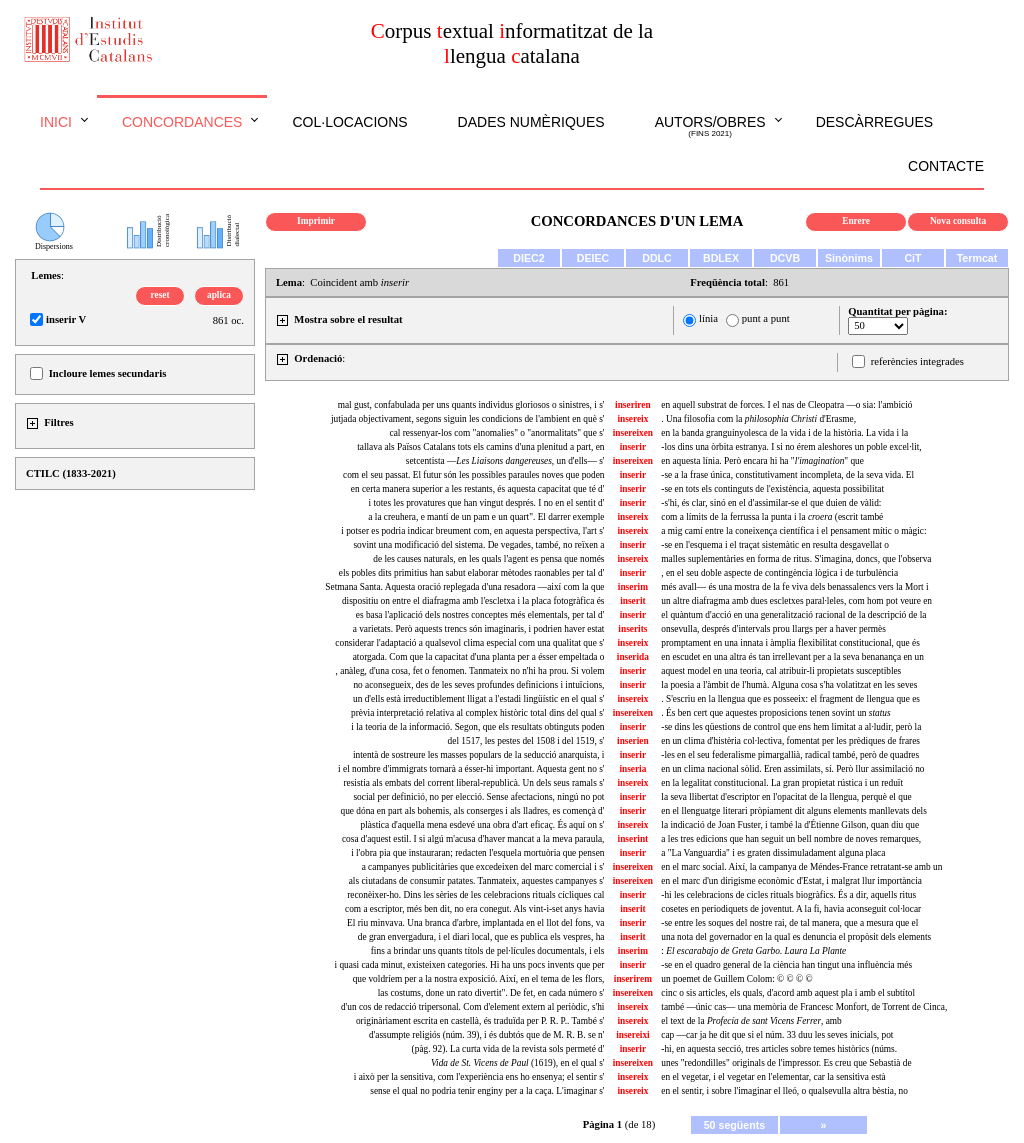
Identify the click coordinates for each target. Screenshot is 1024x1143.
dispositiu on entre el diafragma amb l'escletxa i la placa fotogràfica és (473, 601)
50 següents (735, 1125)
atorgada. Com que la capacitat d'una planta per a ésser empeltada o (479, 657)
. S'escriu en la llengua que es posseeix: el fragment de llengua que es (790, 699)
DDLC (657, 258)
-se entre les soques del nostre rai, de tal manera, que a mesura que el (789, 923)
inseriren (633, 405)
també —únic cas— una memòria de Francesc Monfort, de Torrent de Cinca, (804, 1007)
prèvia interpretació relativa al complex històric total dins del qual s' (477, 713)
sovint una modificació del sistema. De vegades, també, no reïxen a (478, 545)
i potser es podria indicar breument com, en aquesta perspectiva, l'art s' (472, 531)
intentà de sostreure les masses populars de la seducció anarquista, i (479, 755)
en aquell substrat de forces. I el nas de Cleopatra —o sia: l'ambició (786, 405)
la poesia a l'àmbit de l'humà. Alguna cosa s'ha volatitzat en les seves (789, 685)
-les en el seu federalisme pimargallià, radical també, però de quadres (790, 755)
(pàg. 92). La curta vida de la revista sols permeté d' (508, 1049)
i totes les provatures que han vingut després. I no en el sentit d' (487, 503)
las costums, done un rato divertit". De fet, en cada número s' (491, 993)
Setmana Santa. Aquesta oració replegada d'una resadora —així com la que (464, 587)
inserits (632, 629)
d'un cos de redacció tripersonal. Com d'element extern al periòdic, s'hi (473, 1007)
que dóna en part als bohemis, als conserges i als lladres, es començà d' (473, 811)
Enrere (856, 221)
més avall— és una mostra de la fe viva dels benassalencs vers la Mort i (794, 587)
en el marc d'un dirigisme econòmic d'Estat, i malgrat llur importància (791, 881)
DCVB (785, 258)
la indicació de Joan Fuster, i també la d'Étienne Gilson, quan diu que (790, 825)
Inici (56, 122)
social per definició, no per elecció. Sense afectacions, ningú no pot (478, 797)
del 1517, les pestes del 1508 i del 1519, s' (526, 741)
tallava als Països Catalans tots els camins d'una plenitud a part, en (480, 447)
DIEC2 (528, 258)
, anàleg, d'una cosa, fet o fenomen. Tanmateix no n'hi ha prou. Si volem (470, 671)
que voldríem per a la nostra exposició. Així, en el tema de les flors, (479, 979)
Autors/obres (710, 127)
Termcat (977, 258)
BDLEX (721, 258)
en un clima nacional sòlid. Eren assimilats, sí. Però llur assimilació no (792, 769)
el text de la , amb (751, 1021)
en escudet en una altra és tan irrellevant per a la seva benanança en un (792, 657)
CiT (912, 258)
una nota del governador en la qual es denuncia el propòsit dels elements (796, 937)
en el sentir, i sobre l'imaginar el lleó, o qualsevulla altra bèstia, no (784, 1091)
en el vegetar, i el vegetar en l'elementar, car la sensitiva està (773, 1077)
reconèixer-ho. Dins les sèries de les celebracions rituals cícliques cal (475, 895)
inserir (633, 447)
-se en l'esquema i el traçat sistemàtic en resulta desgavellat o (775, 545)
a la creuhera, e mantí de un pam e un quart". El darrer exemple (486, 517)
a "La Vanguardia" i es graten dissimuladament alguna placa (773, 853)
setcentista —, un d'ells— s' (505, 461)
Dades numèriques (531, 122)
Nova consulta (958, 221)
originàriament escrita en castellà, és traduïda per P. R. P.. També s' (480, 1021)
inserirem (633, 979)
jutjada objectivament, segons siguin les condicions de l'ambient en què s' (468, 419)
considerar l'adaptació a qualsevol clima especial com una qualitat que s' (469, 643)
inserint (633, 839)
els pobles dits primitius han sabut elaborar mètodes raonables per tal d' (472, 573)
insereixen (633, 433)
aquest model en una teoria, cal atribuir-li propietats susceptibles (781, 671)
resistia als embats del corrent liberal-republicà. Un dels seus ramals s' (473, 783)
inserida (633, 657)
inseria (632, 769)
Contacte (946, 166)
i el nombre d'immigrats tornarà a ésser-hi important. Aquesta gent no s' (471, 769)
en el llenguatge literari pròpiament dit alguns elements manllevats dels (794, 811)
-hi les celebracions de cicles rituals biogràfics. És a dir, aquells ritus (788, 895)
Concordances (182, 122)
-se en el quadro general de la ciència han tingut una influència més (786, 965)
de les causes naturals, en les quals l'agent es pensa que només (488, 559)
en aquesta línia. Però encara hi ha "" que (762, 461)
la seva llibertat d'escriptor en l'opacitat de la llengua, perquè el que (786, 797)
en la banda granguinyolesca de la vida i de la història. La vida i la (784, 433)
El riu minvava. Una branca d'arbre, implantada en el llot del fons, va (475, 923)
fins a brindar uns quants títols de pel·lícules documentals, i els (488, 951)
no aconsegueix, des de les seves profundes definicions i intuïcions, (478, 685)
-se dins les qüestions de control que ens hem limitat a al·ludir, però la (791, 727)
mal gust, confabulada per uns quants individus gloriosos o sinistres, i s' (471, 405)
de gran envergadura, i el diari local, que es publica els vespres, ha (481, 937)
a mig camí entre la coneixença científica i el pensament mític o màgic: (793, 531)
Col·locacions (349, 122)
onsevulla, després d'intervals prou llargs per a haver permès (773, 629)
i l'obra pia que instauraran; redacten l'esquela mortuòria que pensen (477, 853)
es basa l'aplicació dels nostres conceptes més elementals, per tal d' (480, 615)
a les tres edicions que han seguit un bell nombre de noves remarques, (791, 839)
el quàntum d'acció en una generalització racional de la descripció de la (793, 615)
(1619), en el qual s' (517, 1063)
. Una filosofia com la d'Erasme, (758, 419)
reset (160, 295)
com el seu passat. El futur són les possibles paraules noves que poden (473, 475)
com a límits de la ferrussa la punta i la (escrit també (772, 517)
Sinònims (849, 258)
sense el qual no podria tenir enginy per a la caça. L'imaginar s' (487, 1091)
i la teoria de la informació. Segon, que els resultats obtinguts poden (477, 727)
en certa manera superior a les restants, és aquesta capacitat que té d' (478, 489)
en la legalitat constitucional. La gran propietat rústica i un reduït (782, 783)
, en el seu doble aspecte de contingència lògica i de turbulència (779, 573)
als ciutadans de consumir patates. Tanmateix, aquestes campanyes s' (477, 881)
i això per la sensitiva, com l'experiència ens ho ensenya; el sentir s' (479, 1077)
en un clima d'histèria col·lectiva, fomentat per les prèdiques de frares (790, 741)
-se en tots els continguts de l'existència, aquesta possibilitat (772, 489)
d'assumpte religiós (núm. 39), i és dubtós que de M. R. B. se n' (487, 1035)
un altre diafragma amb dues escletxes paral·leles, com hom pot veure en (796, 601)
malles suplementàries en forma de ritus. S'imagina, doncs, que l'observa (796, 559)
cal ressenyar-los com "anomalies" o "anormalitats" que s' (497, 433)
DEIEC (593, 258)
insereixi (633, 1035)
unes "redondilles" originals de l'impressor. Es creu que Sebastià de (786, 1063)
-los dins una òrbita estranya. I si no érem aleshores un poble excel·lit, (791, 447)
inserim (633, 587)
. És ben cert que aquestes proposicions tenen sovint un (775, 713)
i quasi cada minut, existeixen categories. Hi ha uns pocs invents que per (470, 965)
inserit (632, 601)
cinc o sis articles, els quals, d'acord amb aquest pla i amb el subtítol (788, 993)
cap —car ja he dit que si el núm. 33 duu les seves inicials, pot (777, 1035)
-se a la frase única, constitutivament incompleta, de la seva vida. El (787, 475)
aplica (219, 295)
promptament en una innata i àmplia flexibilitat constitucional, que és (790, 643)
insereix (632, 419)
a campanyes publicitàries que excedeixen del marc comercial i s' (483, 867)
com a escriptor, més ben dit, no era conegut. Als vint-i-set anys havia (474, 909)
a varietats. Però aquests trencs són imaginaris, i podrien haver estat (479, 629)
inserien (633, 741)
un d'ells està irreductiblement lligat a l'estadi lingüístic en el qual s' (478, 699)
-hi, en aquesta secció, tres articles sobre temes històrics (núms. (779, 1049)
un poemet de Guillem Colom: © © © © (736, 979)
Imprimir (316, 221)
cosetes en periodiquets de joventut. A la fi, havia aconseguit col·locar (791, 909)
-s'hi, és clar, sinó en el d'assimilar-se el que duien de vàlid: (771, 503)
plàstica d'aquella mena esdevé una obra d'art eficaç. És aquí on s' (483, 825)
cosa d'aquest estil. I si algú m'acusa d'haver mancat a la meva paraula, (473, 839)
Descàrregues (874, 122)
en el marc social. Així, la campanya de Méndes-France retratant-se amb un (801, 867)
